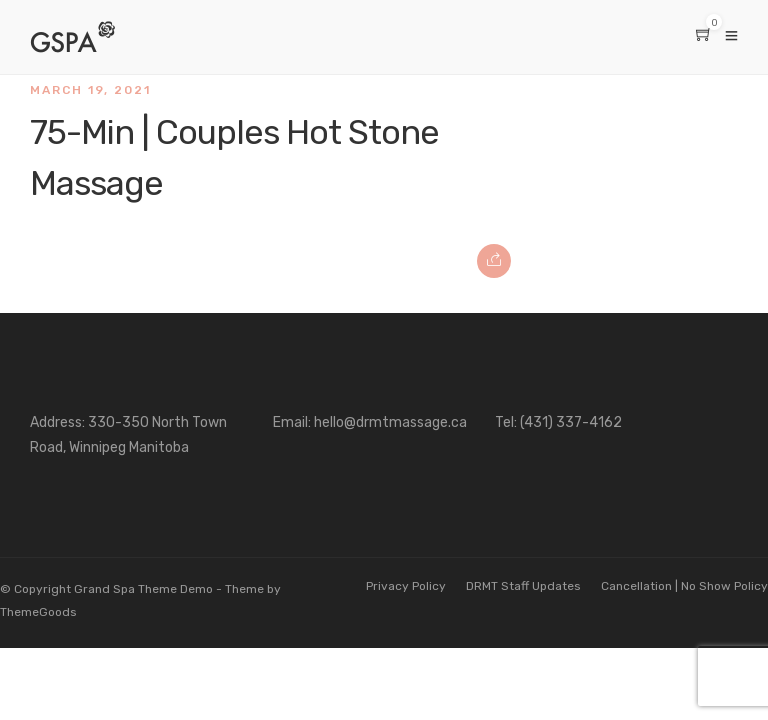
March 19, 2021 (90, 90)
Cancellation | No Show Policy (684, 586)
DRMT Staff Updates (523, 586)
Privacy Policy (406, 586)
